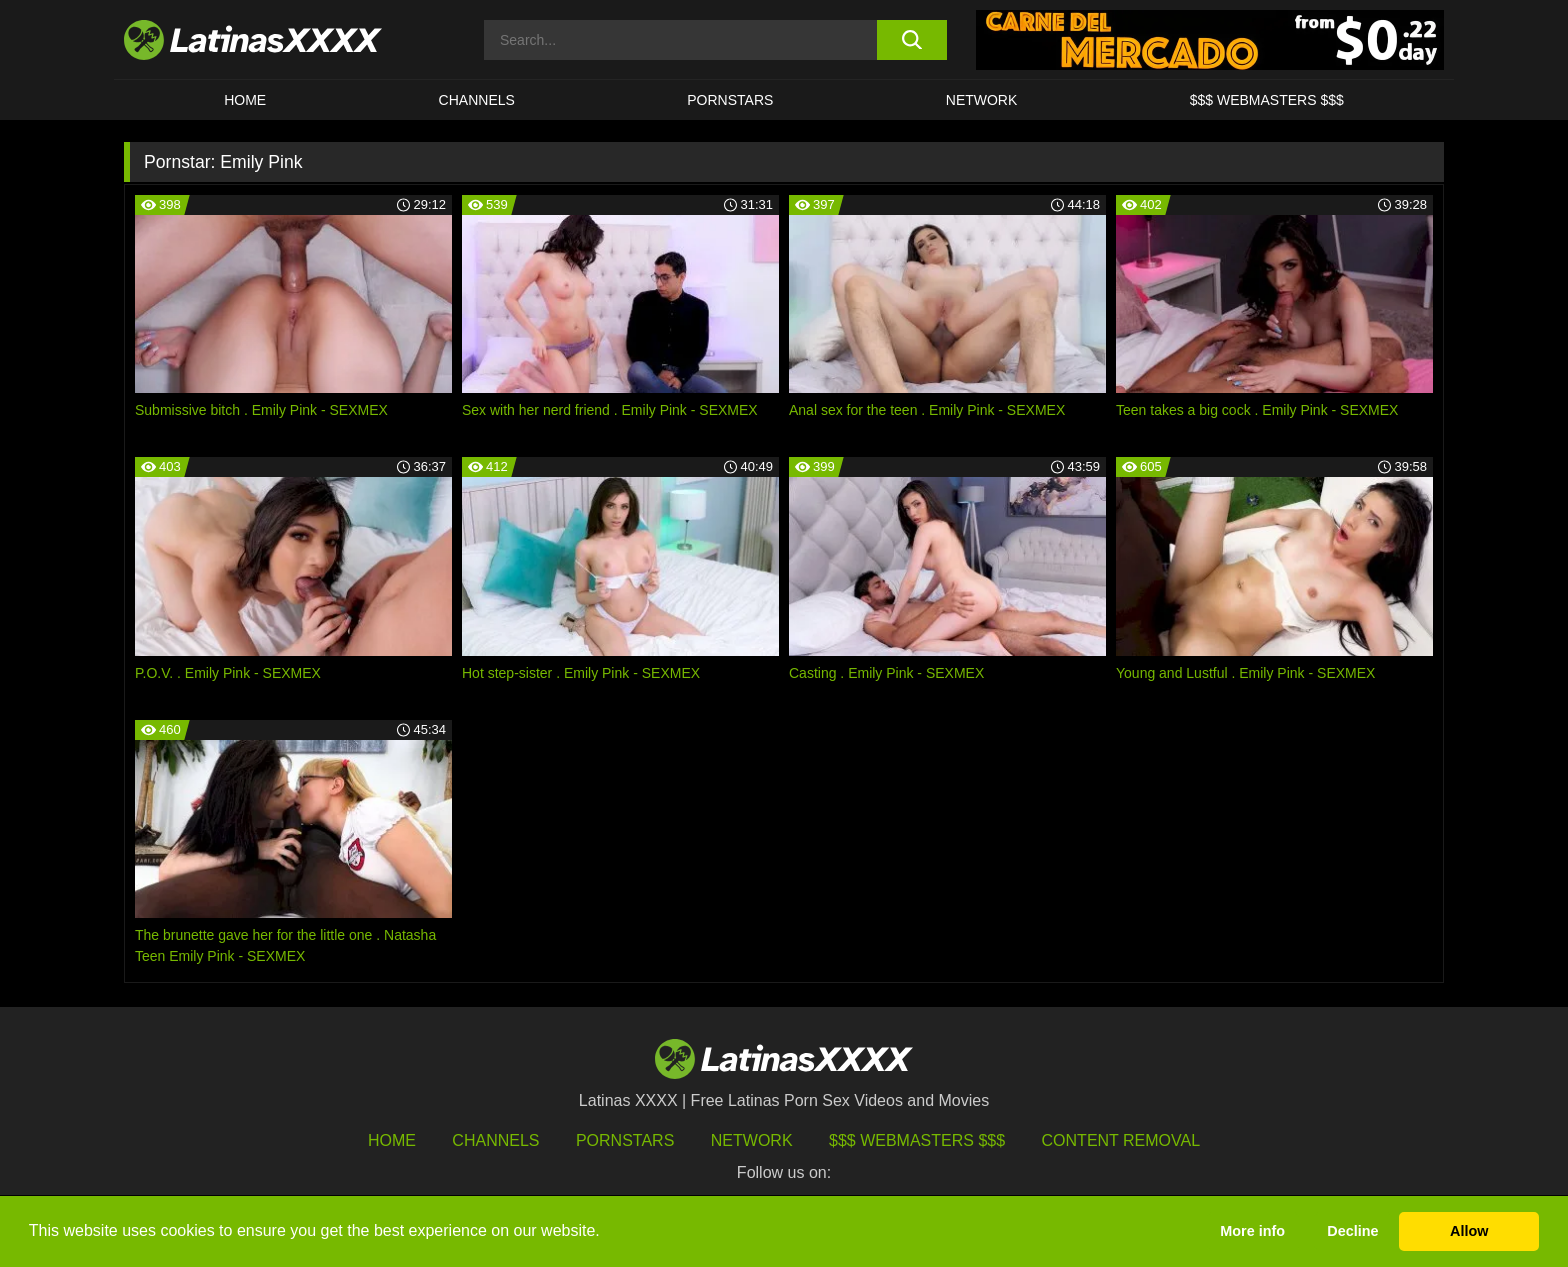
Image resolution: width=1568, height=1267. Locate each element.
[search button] (911, 40)
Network (982, 100)
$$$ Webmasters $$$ (917, 1140)
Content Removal (1121, 1140)
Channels (495, 1140)
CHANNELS (477, 100)
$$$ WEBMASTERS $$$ (1267, 100)
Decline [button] (1352, 1231)
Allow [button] (1469, 1231)
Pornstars (730, 100)
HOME (245, 100)
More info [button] (1252, 1231)
